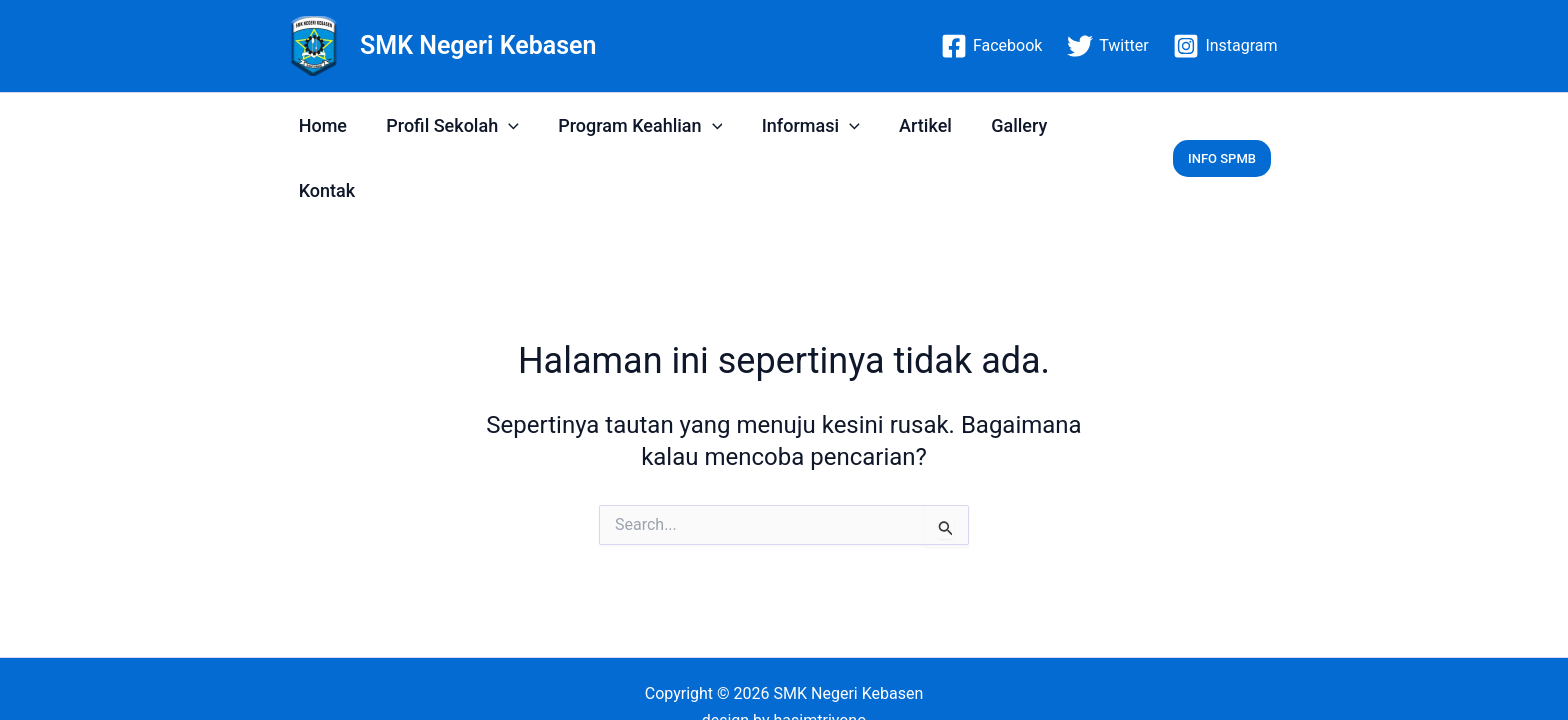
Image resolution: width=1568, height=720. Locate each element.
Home (321, 125)
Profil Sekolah (447, 125)
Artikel (910, 125)
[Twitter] (1108, 46)
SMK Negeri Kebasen (478, 45)
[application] (503, 125)
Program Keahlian (632, 125)
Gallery (1001, 125)
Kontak (1093, 125)
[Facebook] (992, 46)
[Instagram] (1225, 46)
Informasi (799, 125)
